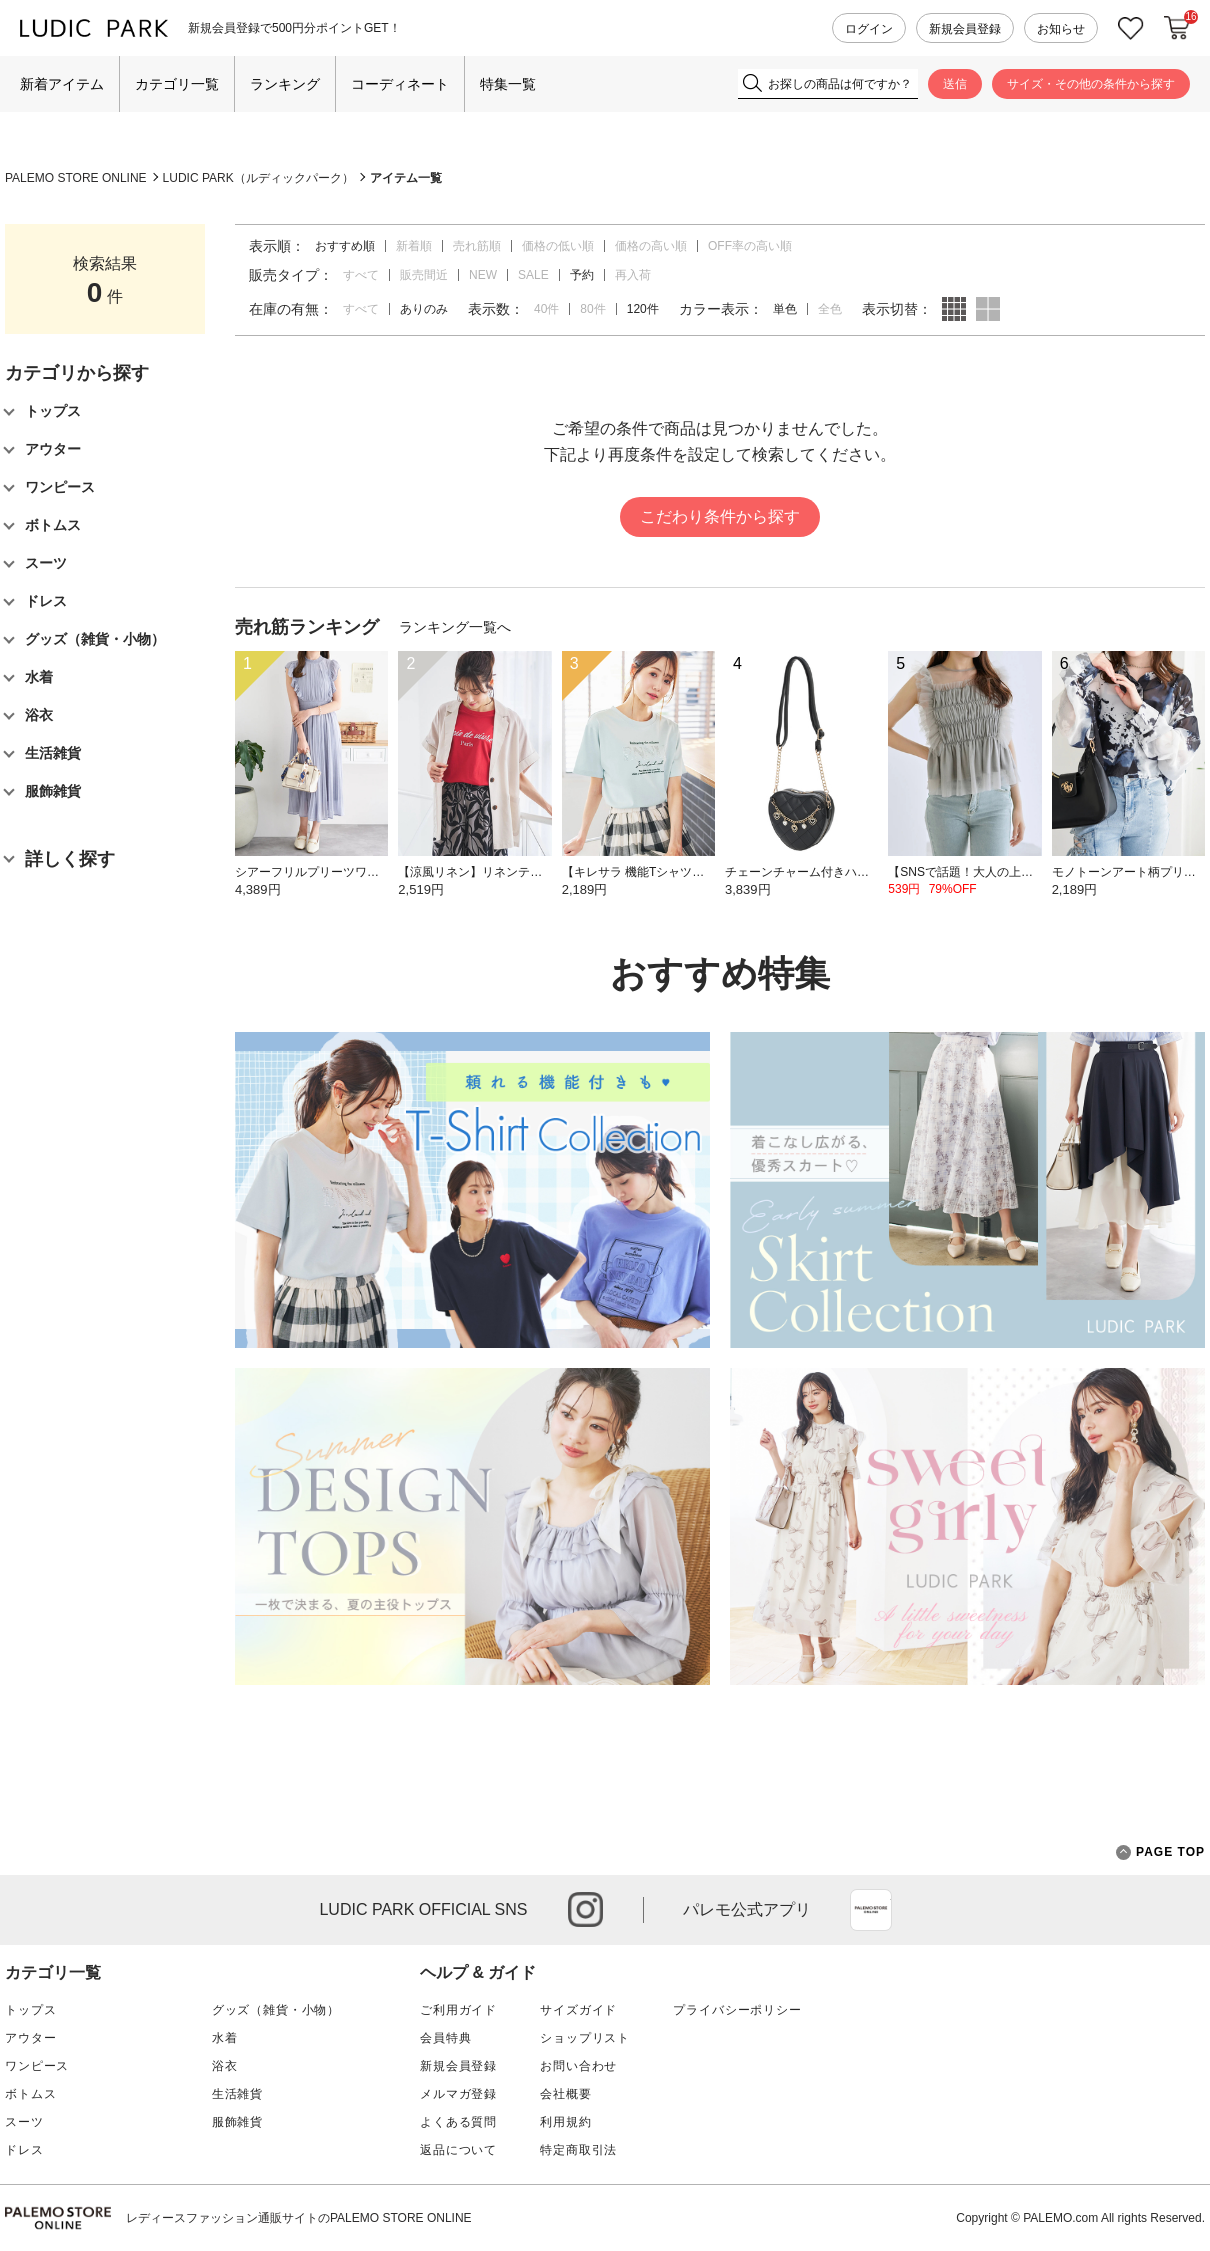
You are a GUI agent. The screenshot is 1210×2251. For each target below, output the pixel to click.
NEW (483, 275)
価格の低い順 (558, 246)
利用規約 (565, 2122)
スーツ (24, 2122)
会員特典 (445, 2038)
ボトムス (30, 2094)
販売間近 (424, 275)
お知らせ (1061, 29)
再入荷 (633, 275)
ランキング (285, 84)
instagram (585, 1909)
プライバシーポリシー (737, 2010)
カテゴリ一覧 (177, 84)
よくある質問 (458, 2122)
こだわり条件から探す (720, 516)
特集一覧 (508, 84)
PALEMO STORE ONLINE (76, 178)
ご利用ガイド (458, 2010)
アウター (30, 2038)
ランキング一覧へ (455, 627)
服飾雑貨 (237, 2122)
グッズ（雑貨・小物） (276, 2010)
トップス (30, 2010)
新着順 (414, 246)
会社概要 (565, 2094)
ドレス (24, 2150)
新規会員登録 (965, 29)
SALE (533, 275)
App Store (871, 1910)
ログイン (869, 29)
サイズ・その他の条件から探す (1091, 84)
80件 (592, 309)
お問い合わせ (578, 2066)
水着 (225, 2038)
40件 (546, 309)
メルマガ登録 (458, 2094)
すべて (361, 275)
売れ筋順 (477, 246)
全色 (830, 309)
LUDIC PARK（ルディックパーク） (258, 178)
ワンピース (37, 2066)
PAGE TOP (1160, 1852)
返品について (458, 2150)
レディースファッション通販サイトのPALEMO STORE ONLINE (299, 2218)
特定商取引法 (578, 2150)
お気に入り (1131, 28)
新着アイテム (62, 84)
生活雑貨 (237, 2094)
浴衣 (225, 2066)
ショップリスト (585, 2038)
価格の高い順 (651, 246)
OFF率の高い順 (750, 246)
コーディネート (400, 84)
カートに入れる (1177, 28)
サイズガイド (578, 2010)
